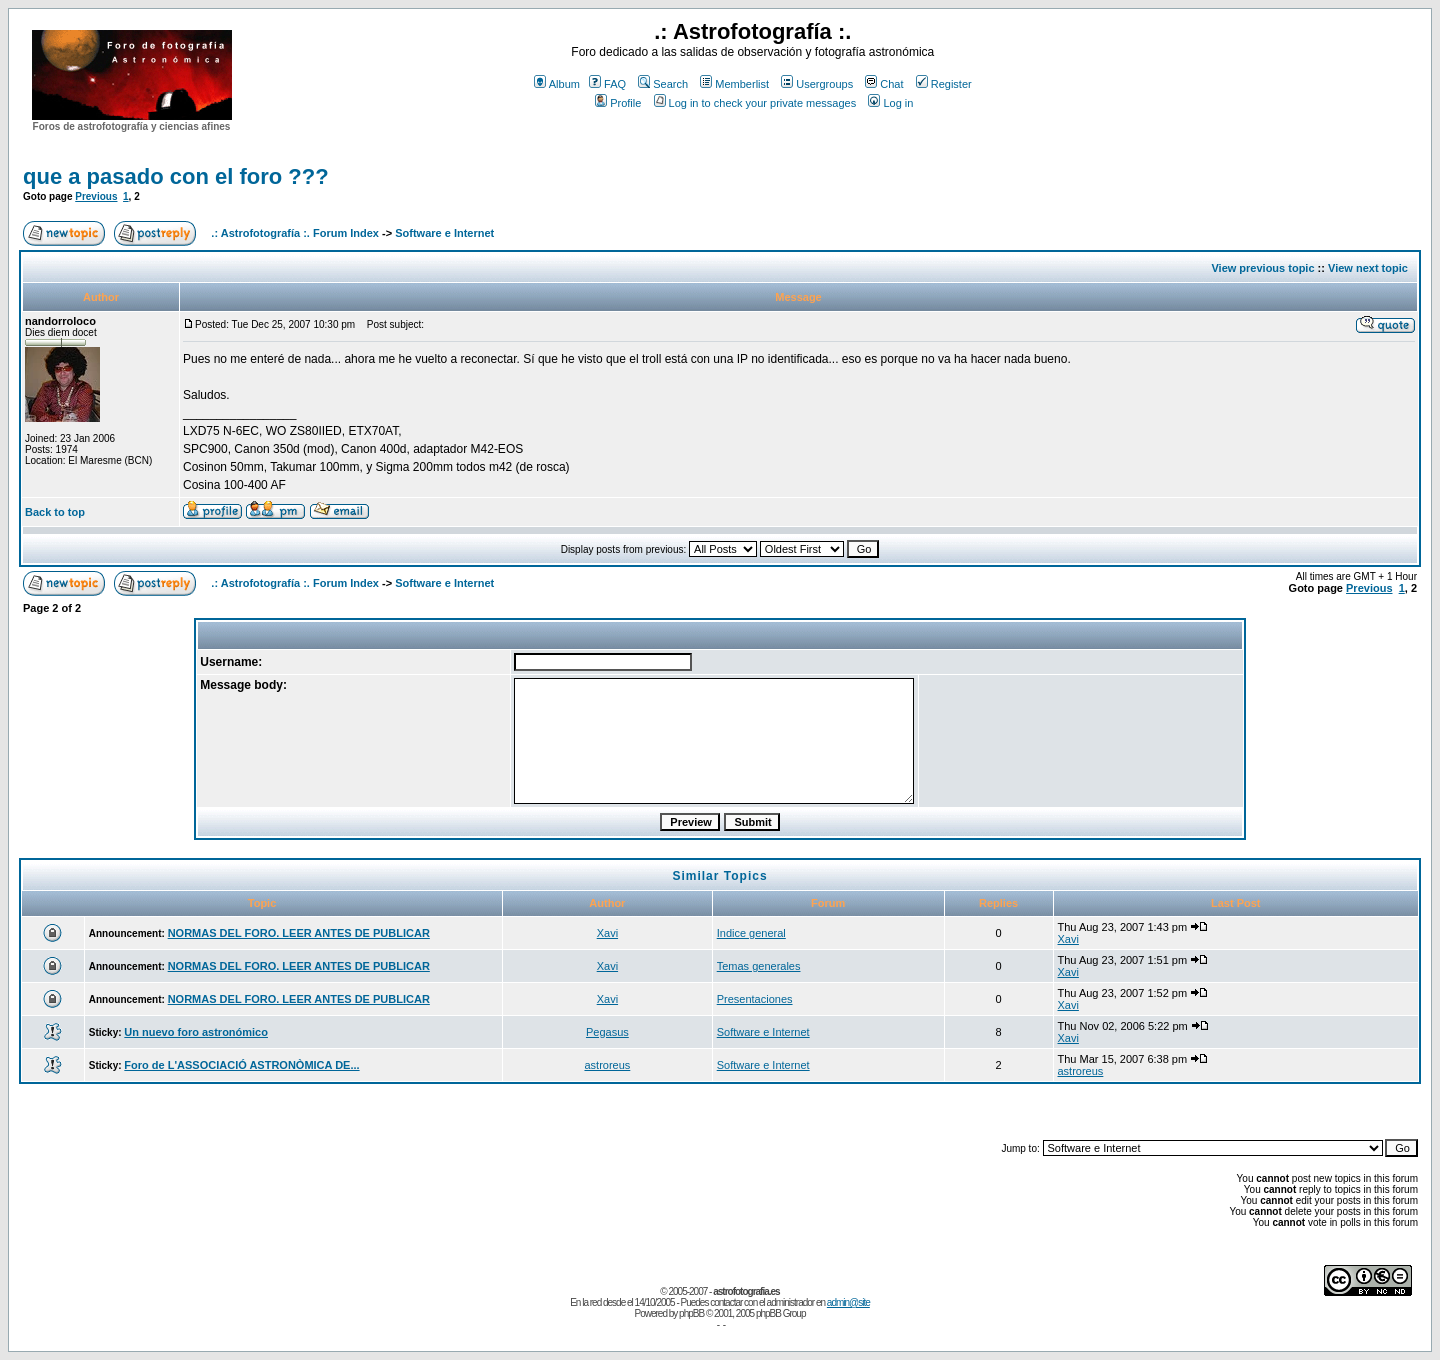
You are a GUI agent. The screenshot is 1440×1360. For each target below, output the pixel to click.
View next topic (1368, 268)
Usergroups (817, 84)
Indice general (751, 933)
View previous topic (1262, 268)
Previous (96, 196)
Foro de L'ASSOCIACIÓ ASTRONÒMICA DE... (241, 1065)
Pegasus (607, 1032)
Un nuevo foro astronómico (196, 1032)
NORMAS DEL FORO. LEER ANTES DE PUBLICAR (299, 933)
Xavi (607, 933)
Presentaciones (755, 999)
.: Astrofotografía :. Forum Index (295, 233)
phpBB (691, 1313)
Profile (618, 103)
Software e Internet (444, 233)
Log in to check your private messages (755, 103)
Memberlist (734, 84)
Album (557, 84)
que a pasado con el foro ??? (176, 176)
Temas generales (759, 966)
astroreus (607, 1065)
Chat (884, 84)
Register (944, 84)
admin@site (848, 1302)
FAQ (607, 84)
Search (663, 84)
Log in (890, 103)
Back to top (55, 512)
